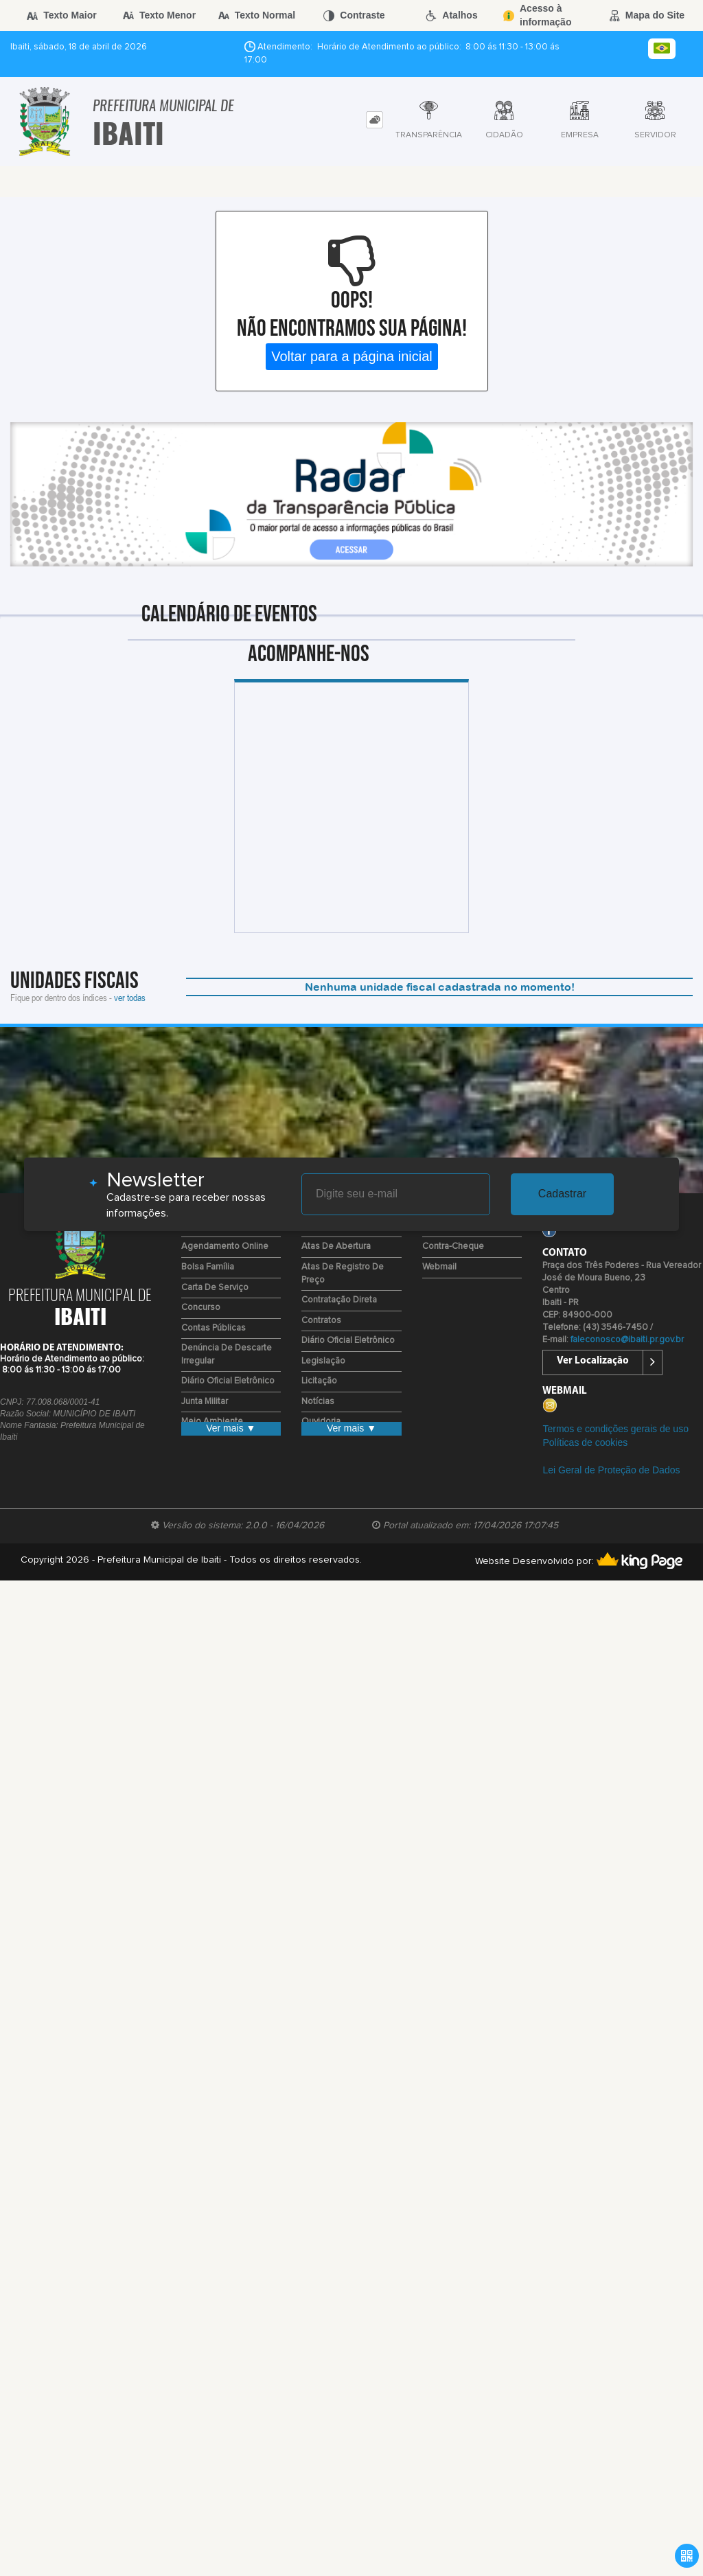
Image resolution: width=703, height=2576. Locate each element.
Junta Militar (204, 1401)
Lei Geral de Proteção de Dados (611, 1469)
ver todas (130, 997)
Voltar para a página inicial (352, 356)
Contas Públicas (213, 1328)
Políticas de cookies (584, 1442)
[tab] (374, 119)
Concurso (200, 1307)
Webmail (439, 1267)
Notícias (317, 1401)
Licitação (319, 1381)
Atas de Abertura (336, 1246)
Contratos (321, 1320)
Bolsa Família (207, 1267)
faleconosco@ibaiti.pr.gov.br (627, 1339)
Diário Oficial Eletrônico (228, 1381)
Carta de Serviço (215, 1287)
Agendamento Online (224, 1246)
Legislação (323, 1361)
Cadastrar (562, 1193)
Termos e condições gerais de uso (615, 1428)
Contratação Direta (339, 1300)
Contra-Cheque (453, 1246)
